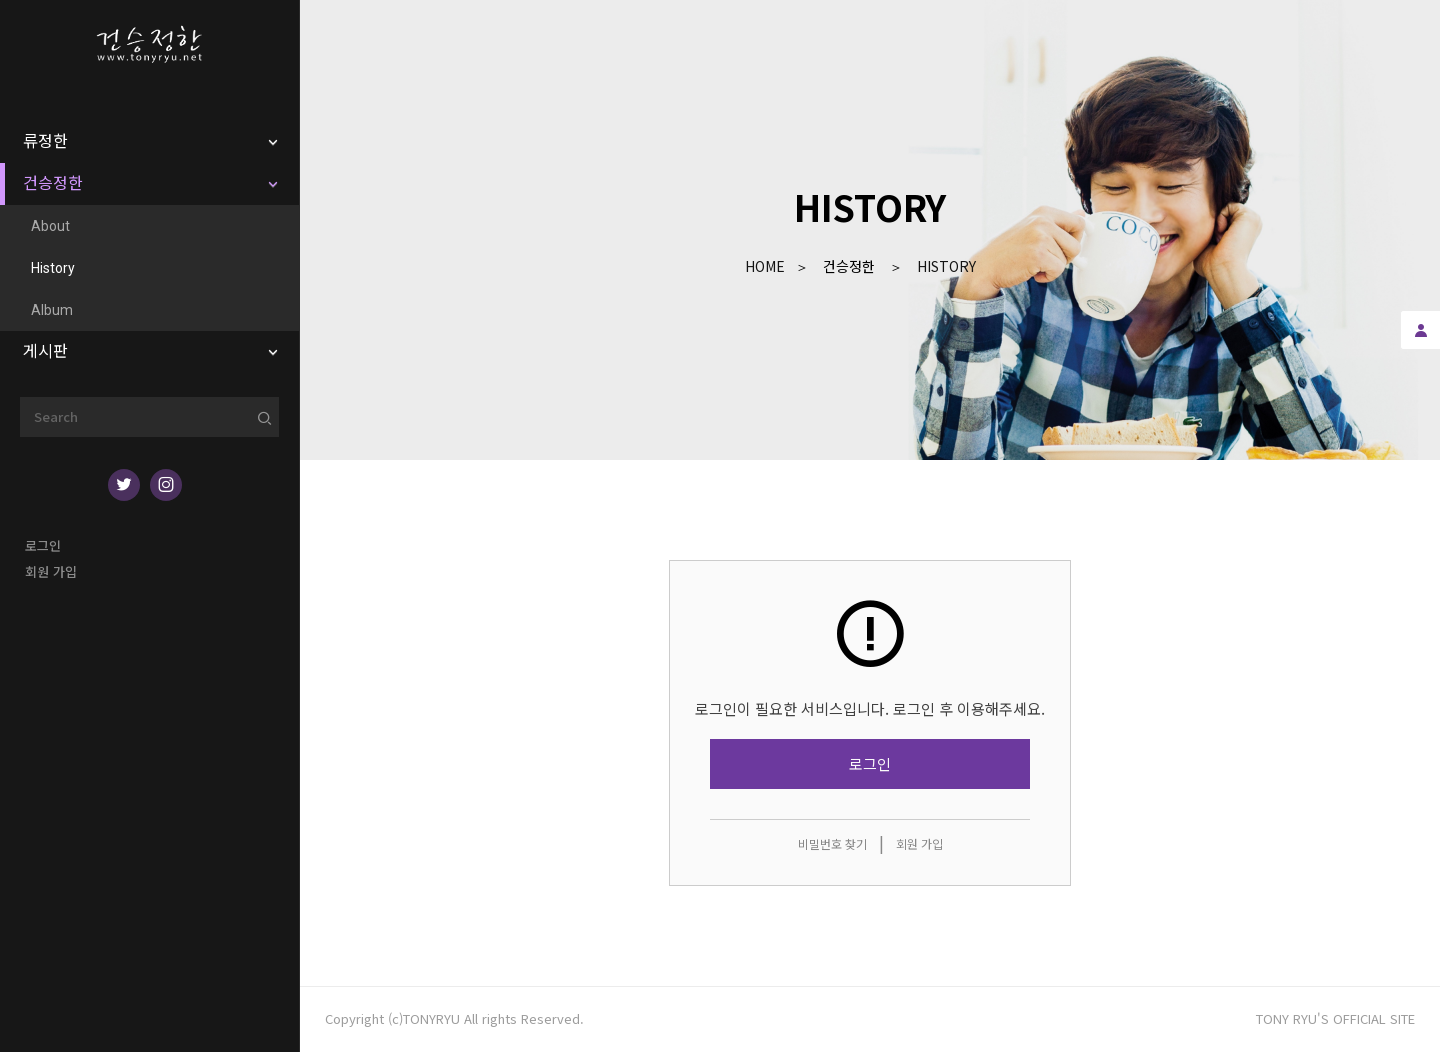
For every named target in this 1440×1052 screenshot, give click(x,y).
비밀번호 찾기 (832, 843)
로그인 (43, 545)
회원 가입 (51, 571)
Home (765, 266)
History (946, 266)
